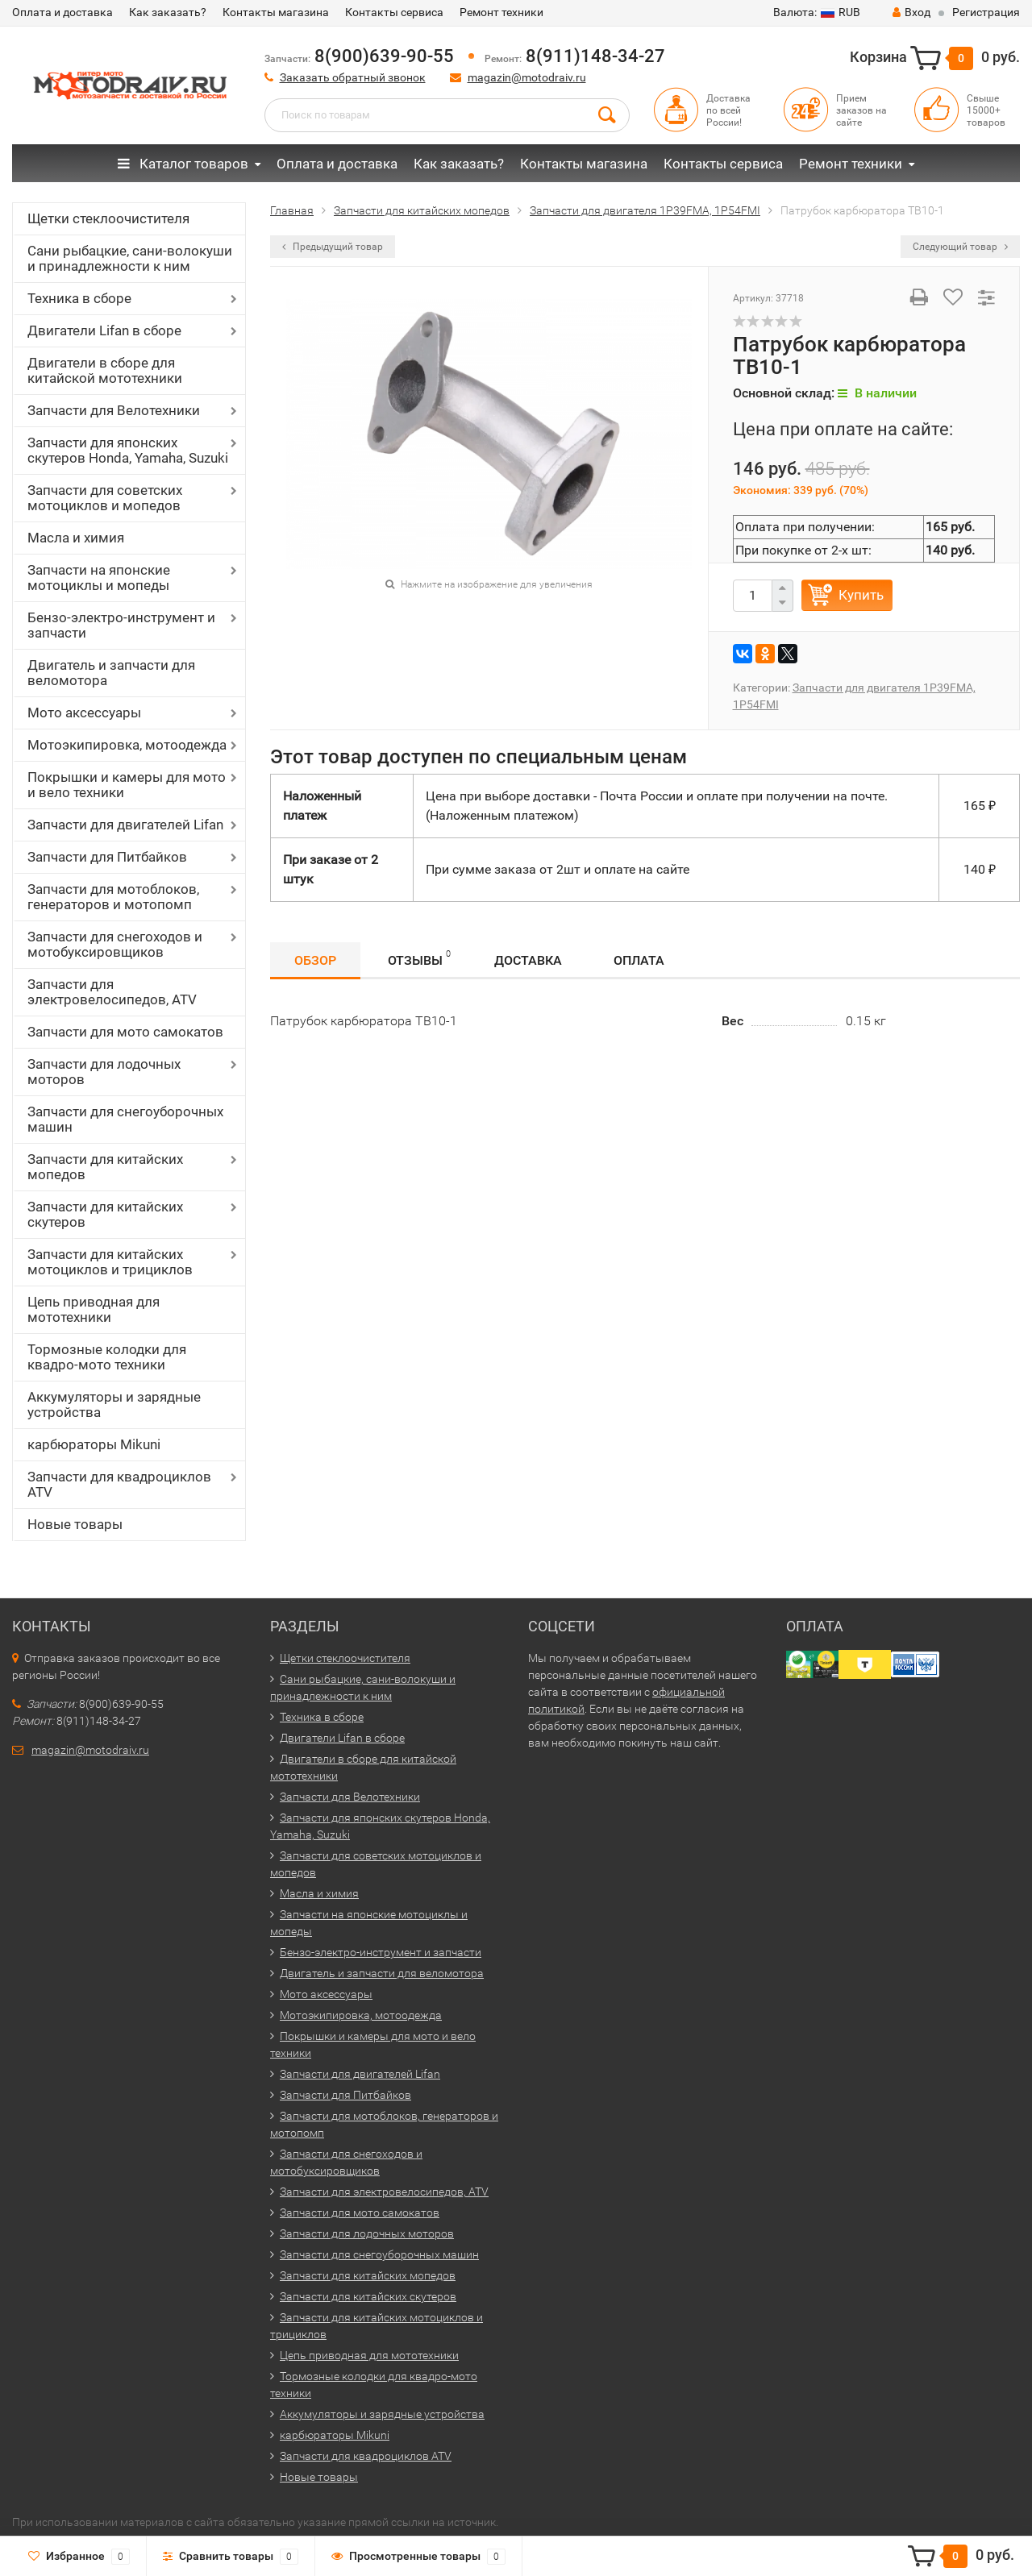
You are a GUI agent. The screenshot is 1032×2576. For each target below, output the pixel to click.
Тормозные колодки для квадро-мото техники (106, 1357)
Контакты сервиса (394, 12)
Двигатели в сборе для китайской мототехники (104, 370)
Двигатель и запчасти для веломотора (111, 672)
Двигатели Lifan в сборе (104, 330)
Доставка (528, 960)
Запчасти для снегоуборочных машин (125, 1119)
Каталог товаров (183, 164)
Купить (861, 595)
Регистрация (986, 12)
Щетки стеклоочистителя (108, 218)
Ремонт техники (501, 12)
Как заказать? (167, 12)
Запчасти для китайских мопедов (105, 1166)
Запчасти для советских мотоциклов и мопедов (104, 497)
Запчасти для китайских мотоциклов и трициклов (110, 1262)
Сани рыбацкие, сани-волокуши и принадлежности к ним (129, 258)
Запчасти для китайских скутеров (105, 1214)
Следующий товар (960, 246)
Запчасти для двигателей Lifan (125, 824)
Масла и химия (75, 538)
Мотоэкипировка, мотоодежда (127, 745)
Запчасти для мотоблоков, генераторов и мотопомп (113, 896)
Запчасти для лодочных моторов (104, 1071)
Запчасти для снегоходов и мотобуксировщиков (114, 944)
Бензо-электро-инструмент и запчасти (121, 625)
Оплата (639, 960)
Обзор (315, 960)
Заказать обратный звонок (353, 77)
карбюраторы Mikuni (93, 1444)
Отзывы (419, 958)
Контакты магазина (276, 12)
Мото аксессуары (84, 712)
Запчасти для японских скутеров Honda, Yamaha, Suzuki (127, 450)
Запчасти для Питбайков (107, 857)
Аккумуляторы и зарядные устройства (114, 1404)
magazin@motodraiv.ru (527, 77)
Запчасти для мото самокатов (125, 1032)
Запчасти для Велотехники (113, 410)
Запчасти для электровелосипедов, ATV (112, 992)
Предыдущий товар (332, 246)
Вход (911, 12)
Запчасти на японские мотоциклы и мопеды (98, 577)
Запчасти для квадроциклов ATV (119, 1484)
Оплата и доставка (62, 12)
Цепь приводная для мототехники (93, 1309)
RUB (816, 12)
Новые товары (75, 1524)
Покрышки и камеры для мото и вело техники (126, 784)
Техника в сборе (79, 298)
